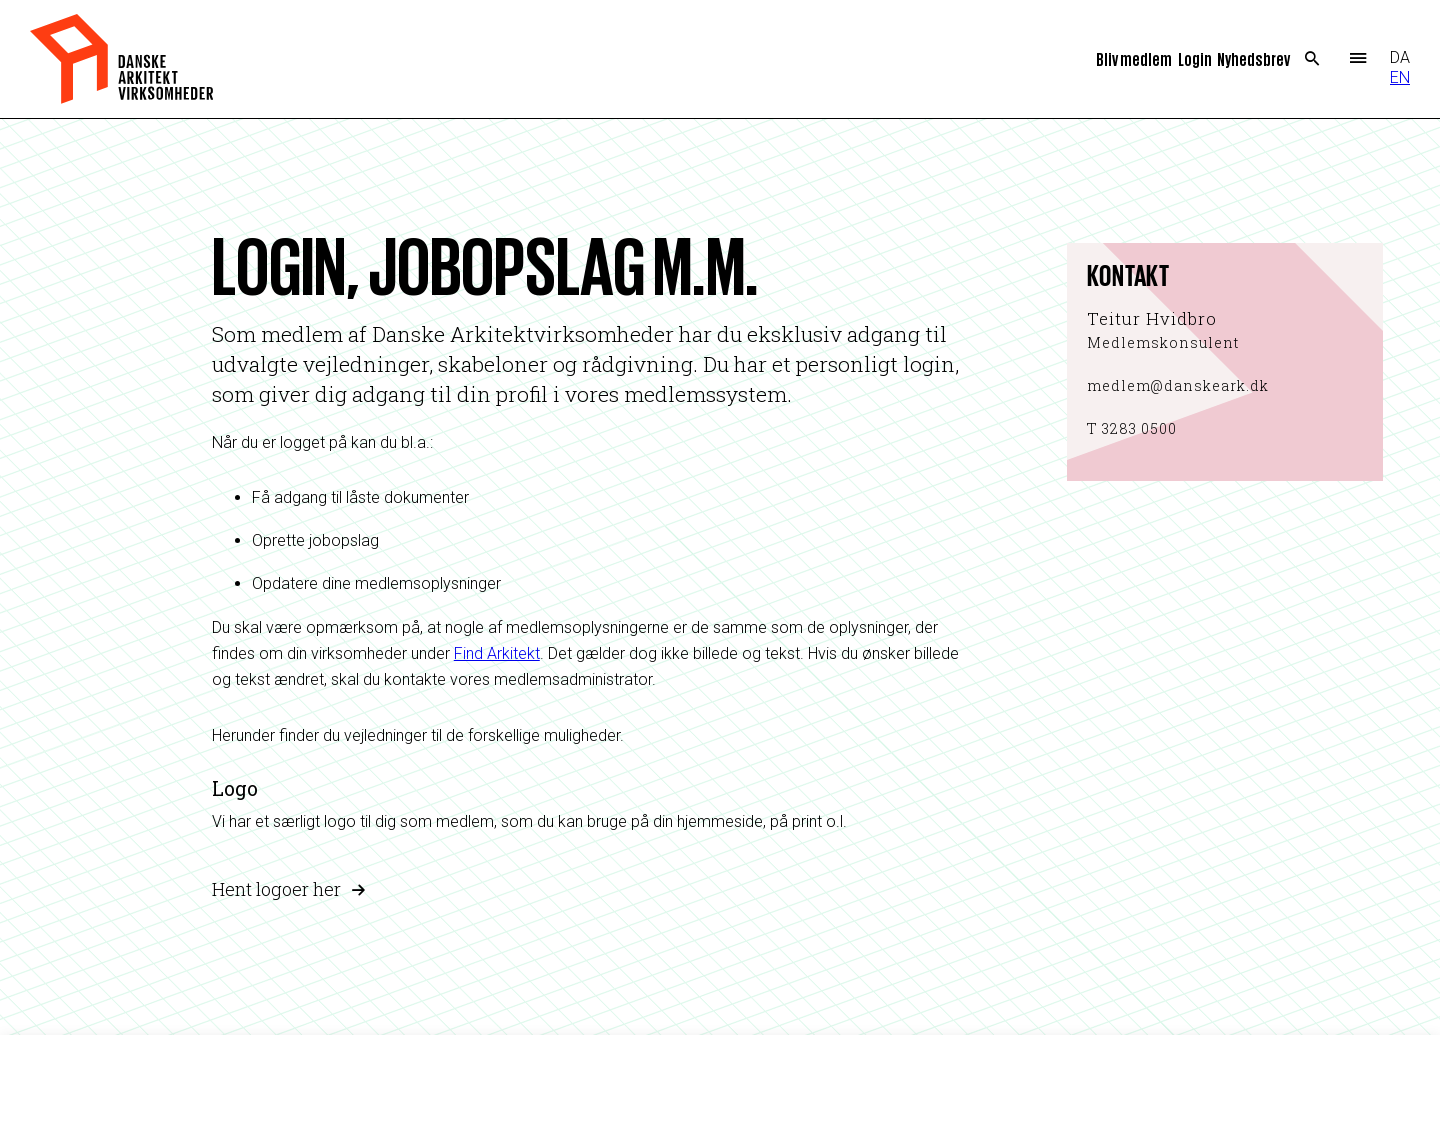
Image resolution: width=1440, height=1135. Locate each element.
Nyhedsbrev (1253, 58)
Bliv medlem (1134, 58)
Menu (1357, 59)
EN (1400, 77)
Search (1312, 59)
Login (1195, 58)
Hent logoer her (276, 889)
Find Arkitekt (497, 653)
